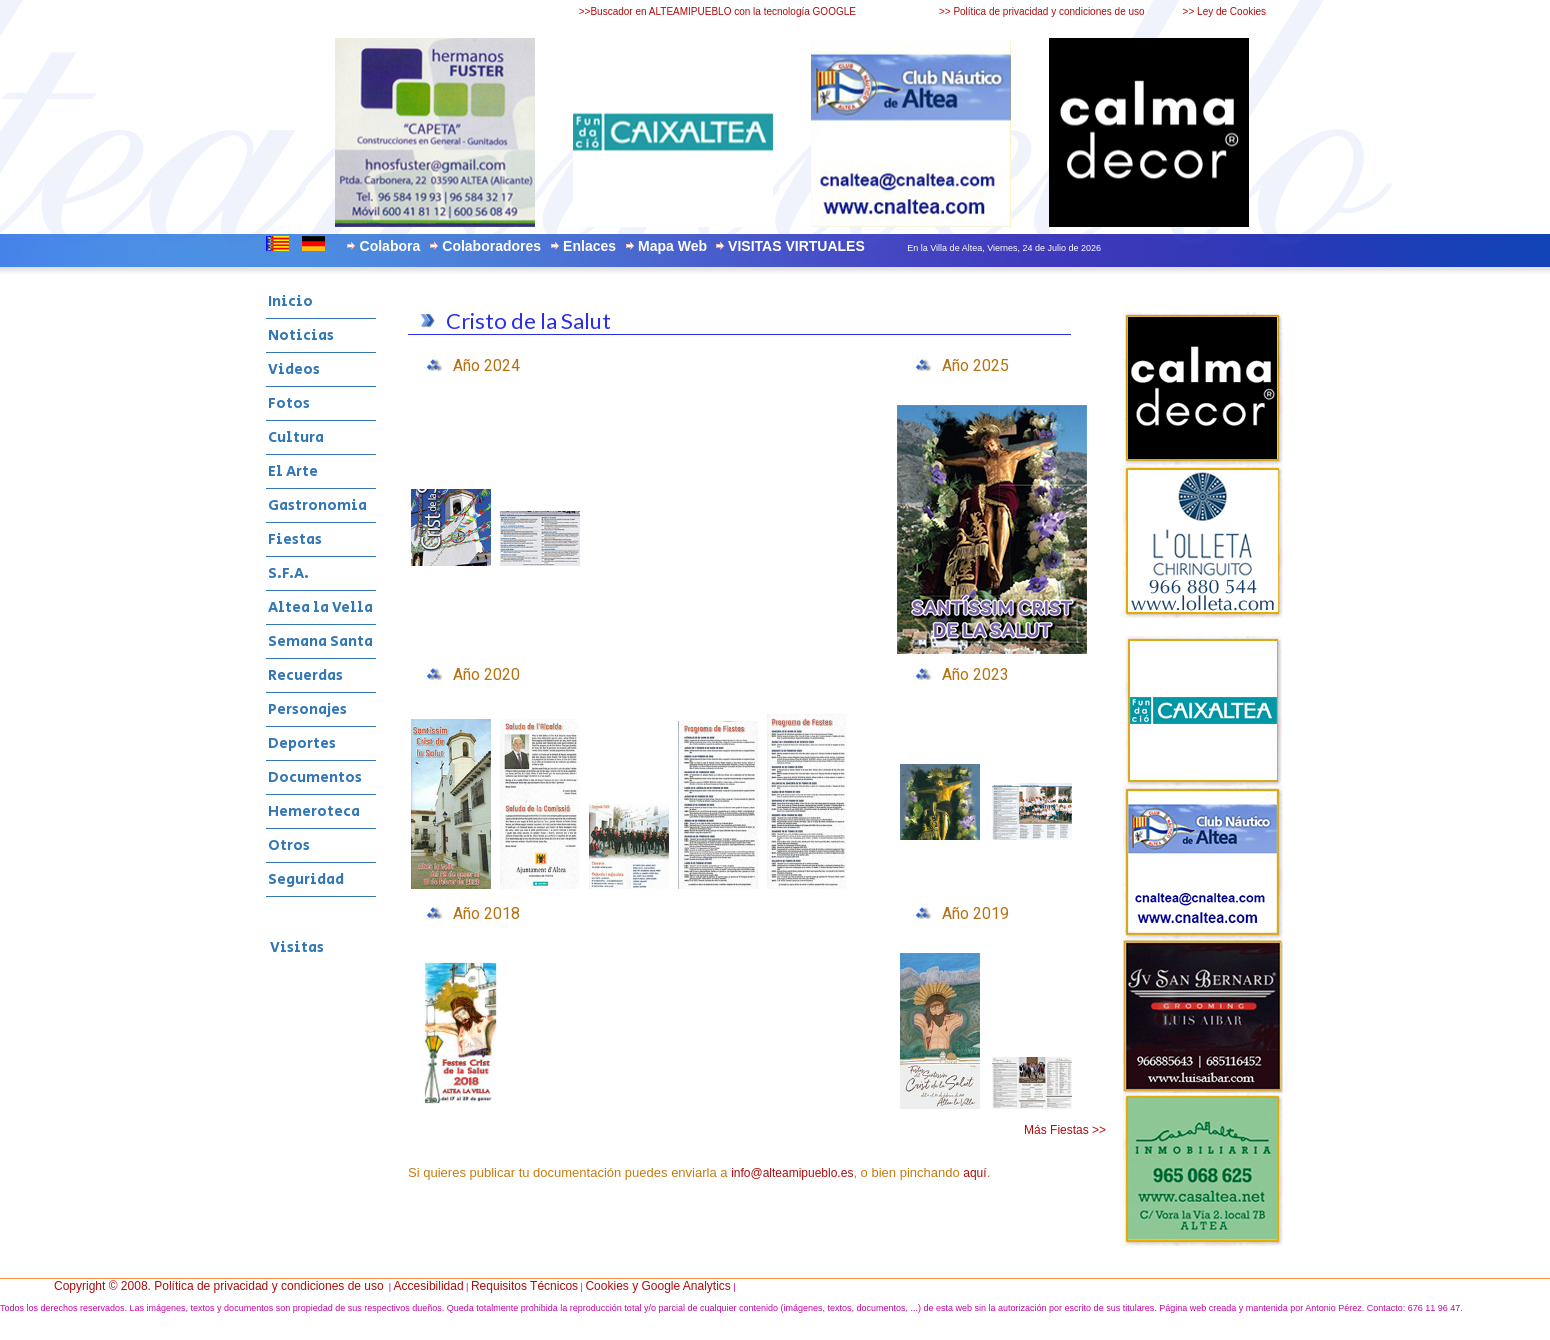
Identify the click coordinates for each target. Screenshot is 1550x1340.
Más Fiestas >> (1065, 1130)
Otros (289, 845)
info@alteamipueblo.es (792, 1173)
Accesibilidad (429, 1286)
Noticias (301, 335)
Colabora (390, 246)
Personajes (307, 709)
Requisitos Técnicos (524, 1286)
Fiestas (295, 539)
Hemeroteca (314, 811)
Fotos (289, 403)
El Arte (293, 471)
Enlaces (589, 246)
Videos (294, 369)
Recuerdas (305, 675)
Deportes (302, 743)
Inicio (290, 301)
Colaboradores (491, 246)
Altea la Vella (320, 607)
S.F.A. (288, 573)
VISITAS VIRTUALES (796, 246)
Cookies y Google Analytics (657, 1286)
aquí (974, 1173)
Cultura (296, 437)
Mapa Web (672, 246)
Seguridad (306, 879)
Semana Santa (320, 641)
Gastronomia (317, 505)
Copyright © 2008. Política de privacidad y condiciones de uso (219, 1286)
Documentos (315, 777)
